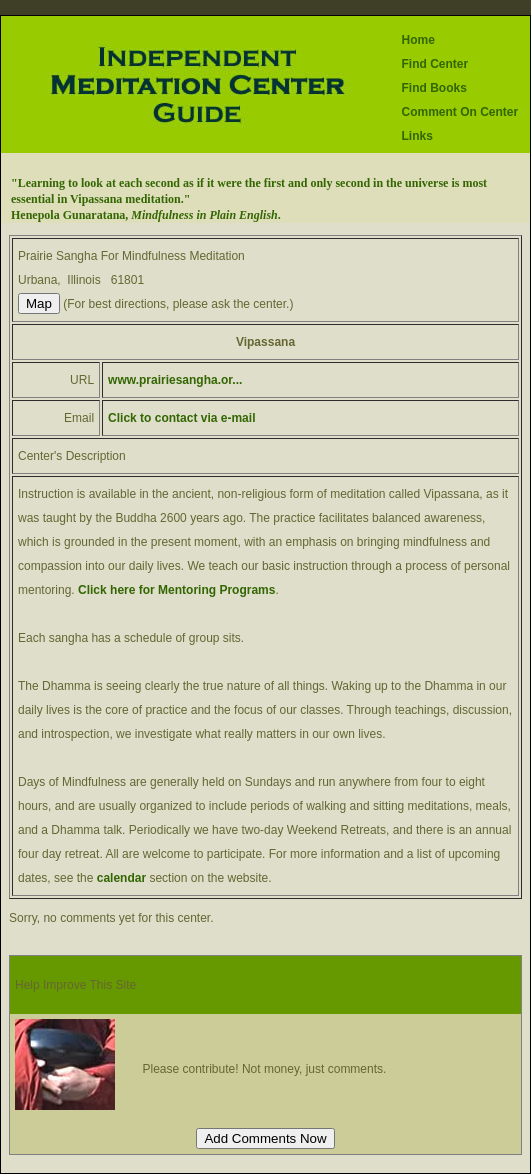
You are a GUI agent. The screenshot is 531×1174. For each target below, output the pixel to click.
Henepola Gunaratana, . (146, 215)
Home (417, 40)
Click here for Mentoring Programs (176, 590)
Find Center (434, 64)
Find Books (433, 88)
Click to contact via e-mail (181, 418)
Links (416, 136)
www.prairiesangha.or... (175, 380)
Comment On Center (459, 112)
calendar (123, 878)
